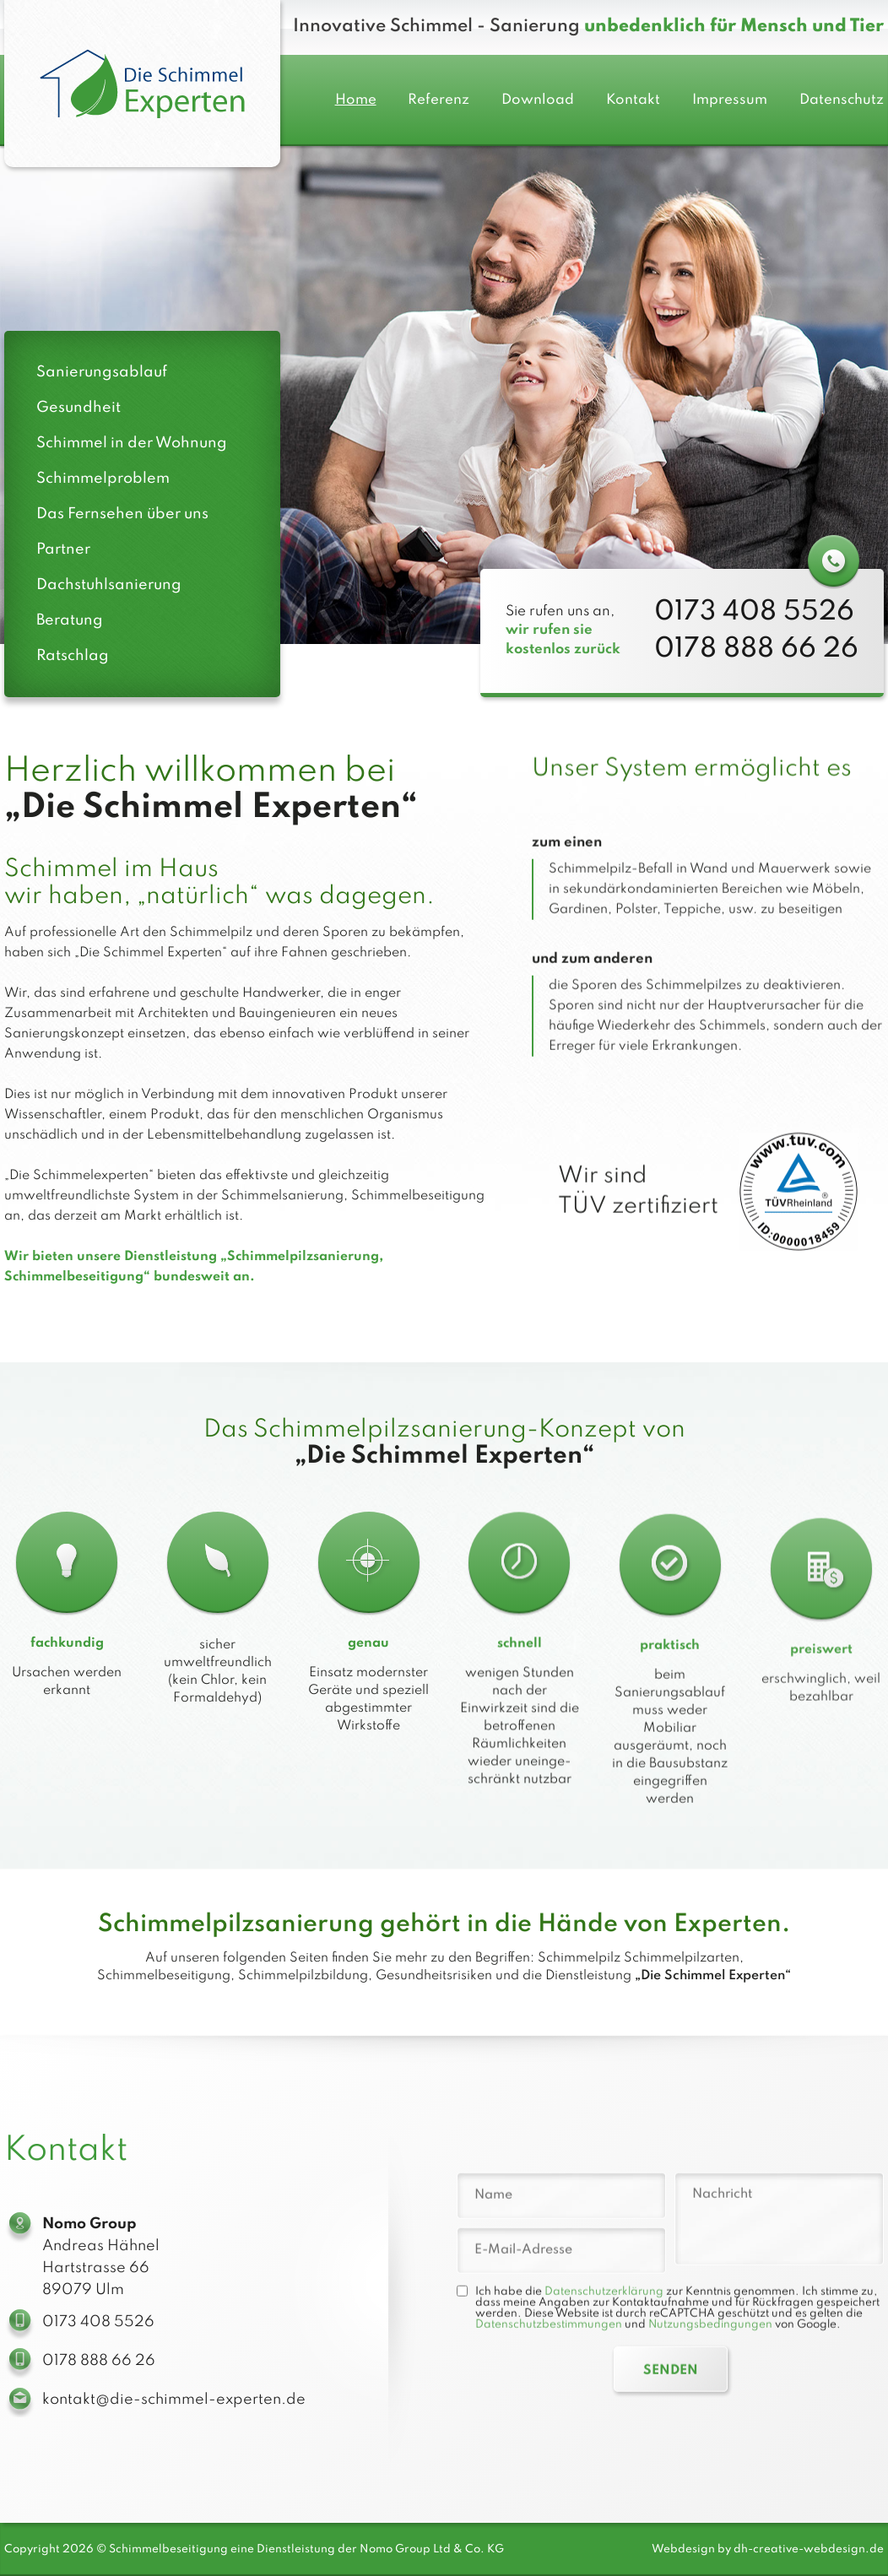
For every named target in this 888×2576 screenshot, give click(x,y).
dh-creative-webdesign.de (809, 2549)
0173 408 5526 (754, 629)
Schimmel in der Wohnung (131, 443)
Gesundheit (78, 407)
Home (355, 100)
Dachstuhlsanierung (108, 585)
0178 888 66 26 (756, 665)
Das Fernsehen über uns (122, 514)
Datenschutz (841, 100)
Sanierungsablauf (101, 372)
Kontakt (633, 100)
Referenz (438, 100)
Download (537, 100)
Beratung (69, 620)
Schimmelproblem (103, 478)
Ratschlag (72, 655)
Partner (63, 549)
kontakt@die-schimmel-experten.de (174, 2416)
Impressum (729, 100)
